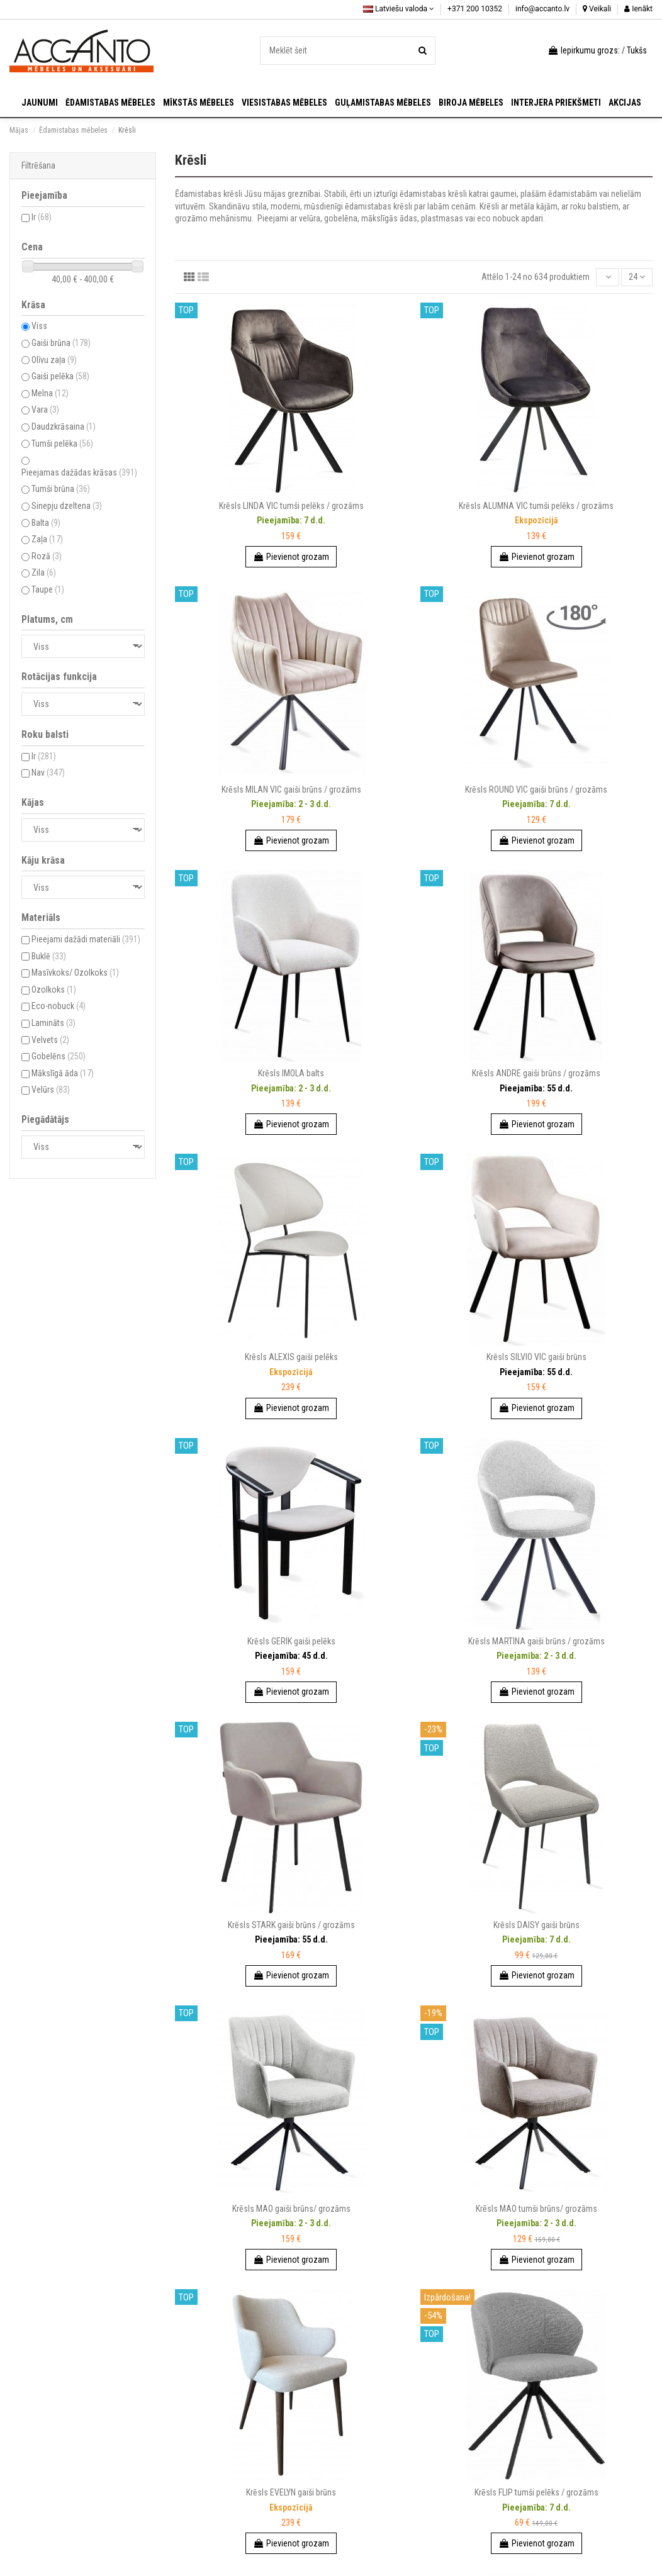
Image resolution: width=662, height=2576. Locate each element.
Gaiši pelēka (60, 376)
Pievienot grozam (291, 557)
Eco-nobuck (58, 1006)
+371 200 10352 (475, 8)
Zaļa (47, 539)
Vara (45, 409)
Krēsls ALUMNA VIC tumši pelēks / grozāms (536, 506)
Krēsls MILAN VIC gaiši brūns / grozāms (291, 789)
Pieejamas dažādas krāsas (79, 472)
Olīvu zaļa (54, 360)
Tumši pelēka (62, 443)
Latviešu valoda (398, 8)
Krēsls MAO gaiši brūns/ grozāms (291, 2209)
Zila (43, 572)
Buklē (48, 956)
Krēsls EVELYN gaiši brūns (291, 2492)
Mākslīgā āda (62, 1073)
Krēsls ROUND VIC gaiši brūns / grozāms (536, 789)
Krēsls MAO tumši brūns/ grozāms (536, 2209)
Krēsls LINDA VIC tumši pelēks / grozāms (291, 506)
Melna (50, 393)
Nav (48, 772)
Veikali (597, 8)
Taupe (47, 589)
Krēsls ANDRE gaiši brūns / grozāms (536, 1073)
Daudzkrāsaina (63, 426)
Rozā (46, 556)
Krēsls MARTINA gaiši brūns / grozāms (536, 1641)
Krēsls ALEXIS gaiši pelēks (291, 1357)
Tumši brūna (60, 489)
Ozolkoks (53, 989)
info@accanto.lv (543, 8)
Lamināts (53, 1023)
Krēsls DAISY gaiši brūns (536, 1925)
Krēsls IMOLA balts (291, 1073)
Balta (45, 523)
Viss (39, 326)
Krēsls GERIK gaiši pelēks (291, 1641)
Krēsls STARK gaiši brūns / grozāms (291, 1925)
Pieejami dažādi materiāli (85, 939)
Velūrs (50, 1089)
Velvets (50, 1040)
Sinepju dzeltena (66, 506)
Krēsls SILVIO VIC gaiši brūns (536, 1357)
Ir (41, 217)
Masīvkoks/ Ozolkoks (75, 972)
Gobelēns (58, 1056)
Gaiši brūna (61, 343)
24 (637, 277)
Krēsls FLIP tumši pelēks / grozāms (536, 2492)
